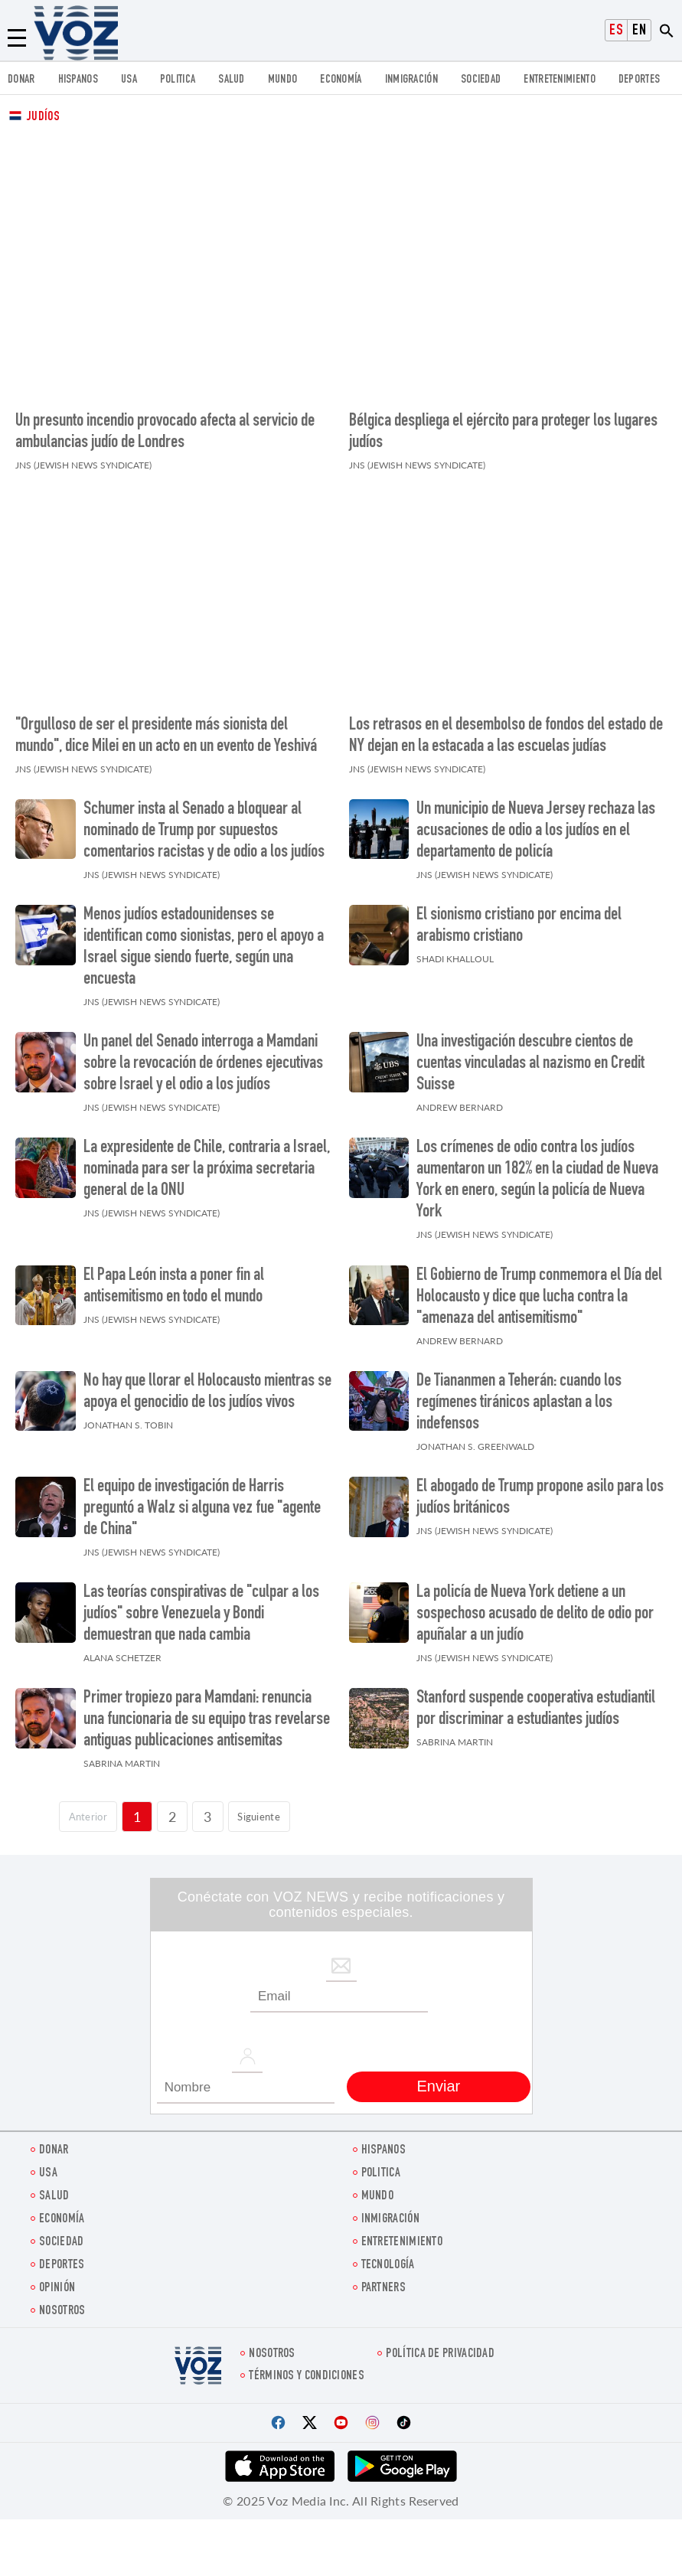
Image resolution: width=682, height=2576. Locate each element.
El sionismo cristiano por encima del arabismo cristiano (519, 917)
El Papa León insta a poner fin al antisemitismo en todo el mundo (173, 1278)
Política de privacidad (440, 2345)
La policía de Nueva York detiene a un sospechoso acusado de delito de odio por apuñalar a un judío (535, 1606)
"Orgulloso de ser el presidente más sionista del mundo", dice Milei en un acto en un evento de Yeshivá (166, 727)
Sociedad (481, 80)
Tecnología (388, 2256)
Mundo (283, 80)
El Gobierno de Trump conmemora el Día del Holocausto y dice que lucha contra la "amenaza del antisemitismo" (539, 1288)
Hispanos (78, 80)
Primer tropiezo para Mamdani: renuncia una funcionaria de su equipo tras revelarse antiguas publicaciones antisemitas (206, 1711)
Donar (21, 80)
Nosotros (62, 2302)
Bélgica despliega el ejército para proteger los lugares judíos (503, 428)
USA (129, 80)
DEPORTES (639, 80)
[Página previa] (78, 1808)
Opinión (57, 2279)
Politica (177, 80)
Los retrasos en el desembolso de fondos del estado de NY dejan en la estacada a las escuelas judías (506, 727)
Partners (383, 2279)
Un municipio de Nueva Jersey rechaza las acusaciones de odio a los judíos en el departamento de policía (535, 822)
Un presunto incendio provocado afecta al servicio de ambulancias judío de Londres (165, 428)
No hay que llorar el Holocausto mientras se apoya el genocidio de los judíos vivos (207, 1383)
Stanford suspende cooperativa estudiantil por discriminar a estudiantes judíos (535, 1701)
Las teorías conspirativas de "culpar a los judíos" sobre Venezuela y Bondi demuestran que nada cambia (201, 1606)
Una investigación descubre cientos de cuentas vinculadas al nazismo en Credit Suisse (530, 1055)
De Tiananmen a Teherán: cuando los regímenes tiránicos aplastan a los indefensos (519, 1394)
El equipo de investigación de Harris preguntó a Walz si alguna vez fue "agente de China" (202, 1499)
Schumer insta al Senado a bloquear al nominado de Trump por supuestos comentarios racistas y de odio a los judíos (204, 822)
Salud (231, 80)
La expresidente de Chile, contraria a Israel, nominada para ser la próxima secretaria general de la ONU (206, 1161)
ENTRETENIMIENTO (560, 80)
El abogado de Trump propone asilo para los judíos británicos (540, 1489)
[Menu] (17, 38)
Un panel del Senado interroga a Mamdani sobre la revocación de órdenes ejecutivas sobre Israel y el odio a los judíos (203, 1055)
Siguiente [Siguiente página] (268, 1807)
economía (340, 80)
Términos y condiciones (306, 2367)
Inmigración (411, 80)
